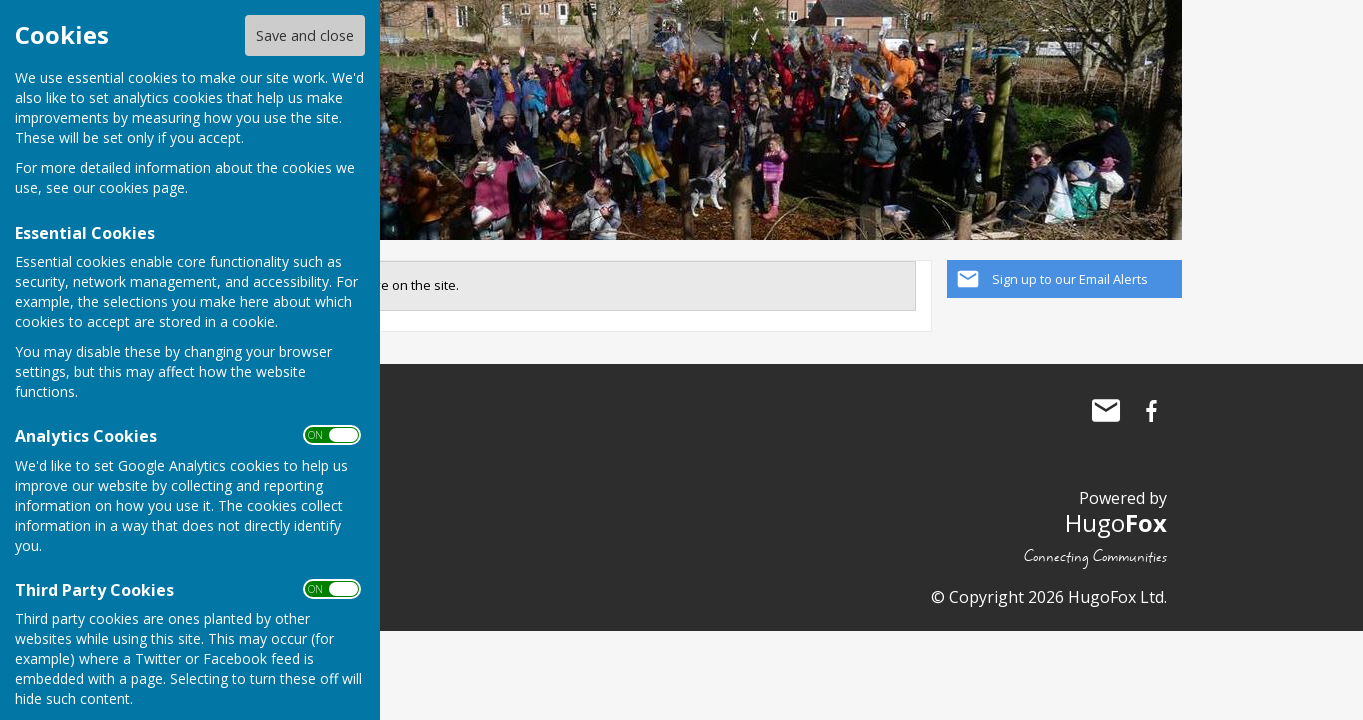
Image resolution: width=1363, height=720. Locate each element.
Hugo (1116, 522)
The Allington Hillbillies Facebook (1152, 411)
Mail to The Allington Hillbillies (1106, 411)
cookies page (142, 187)
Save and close (305, 35)
